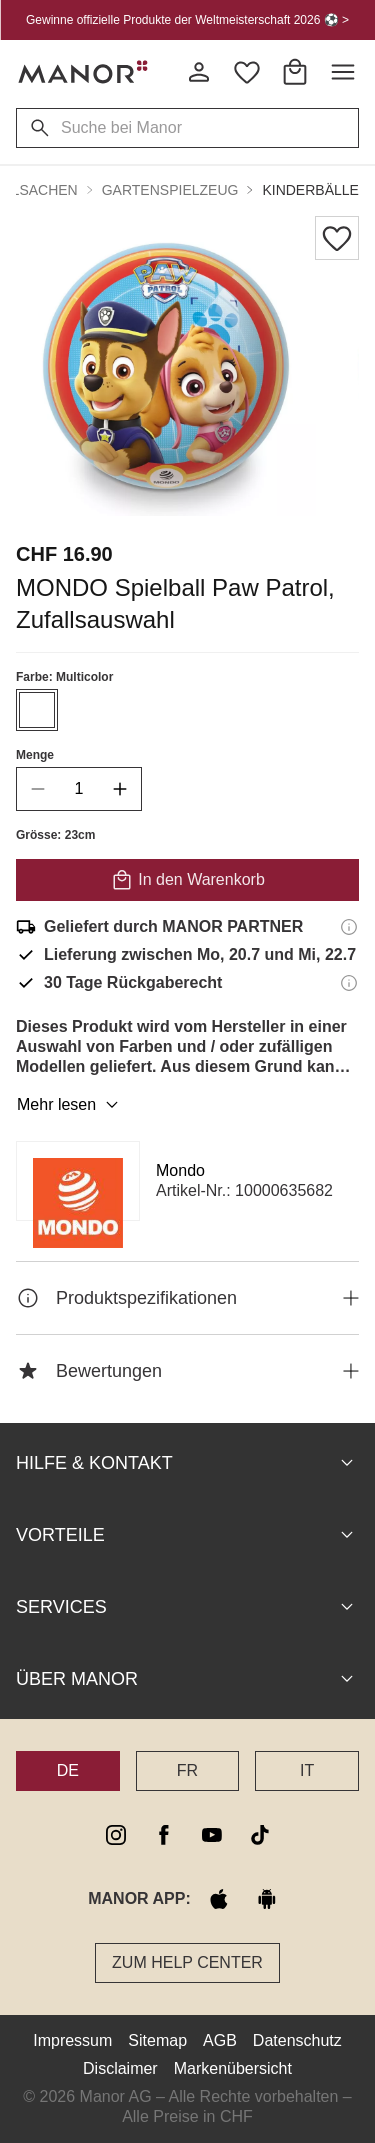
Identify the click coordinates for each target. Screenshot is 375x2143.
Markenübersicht (233, 2068)
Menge (35, 755)
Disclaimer (120, 2068)
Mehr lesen (70, 1105)
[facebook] (164, 1835)
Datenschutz (297, 2040)
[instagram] (116, 1835)
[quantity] (79, 789)
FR (187, 1770)
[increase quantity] (120, 789)
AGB (220, 2040)
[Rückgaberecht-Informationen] (349, 983)
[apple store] (219, 1899)
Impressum (72, 2040)
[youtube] (212, 1835)
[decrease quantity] (38, 789)
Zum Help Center (187, 1962)
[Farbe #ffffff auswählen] (37, 710)
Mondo (180, 1170)
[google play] (267, 1899)
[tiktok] (260, 1835)
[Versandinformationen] (349, 927)
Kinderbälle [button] (310, 190)
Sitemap (157, 2040)
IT (307, 1770)
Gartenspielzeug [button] (170, 190)
